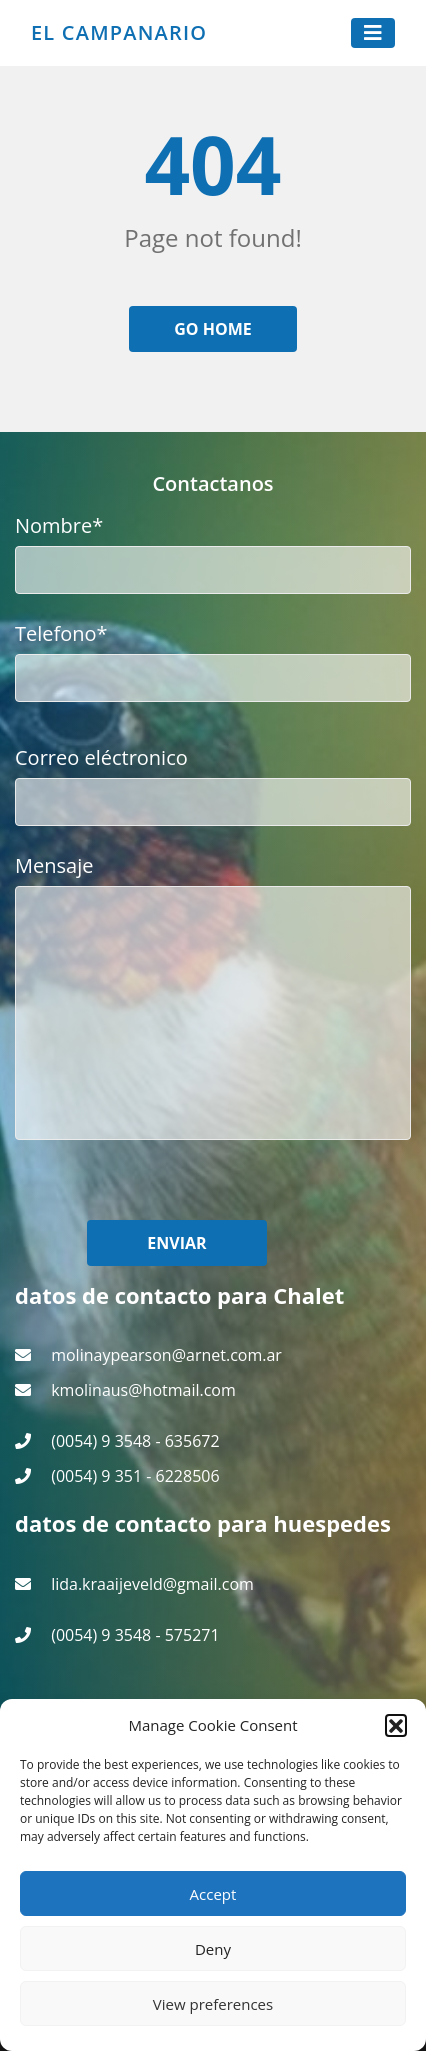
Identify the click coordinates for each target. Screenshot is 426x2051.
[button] (396, 1725)
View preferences (213, 2004)
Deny (213, 1949)
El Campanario (119, 33)
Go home (213, 329)
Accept (213, 1894)
